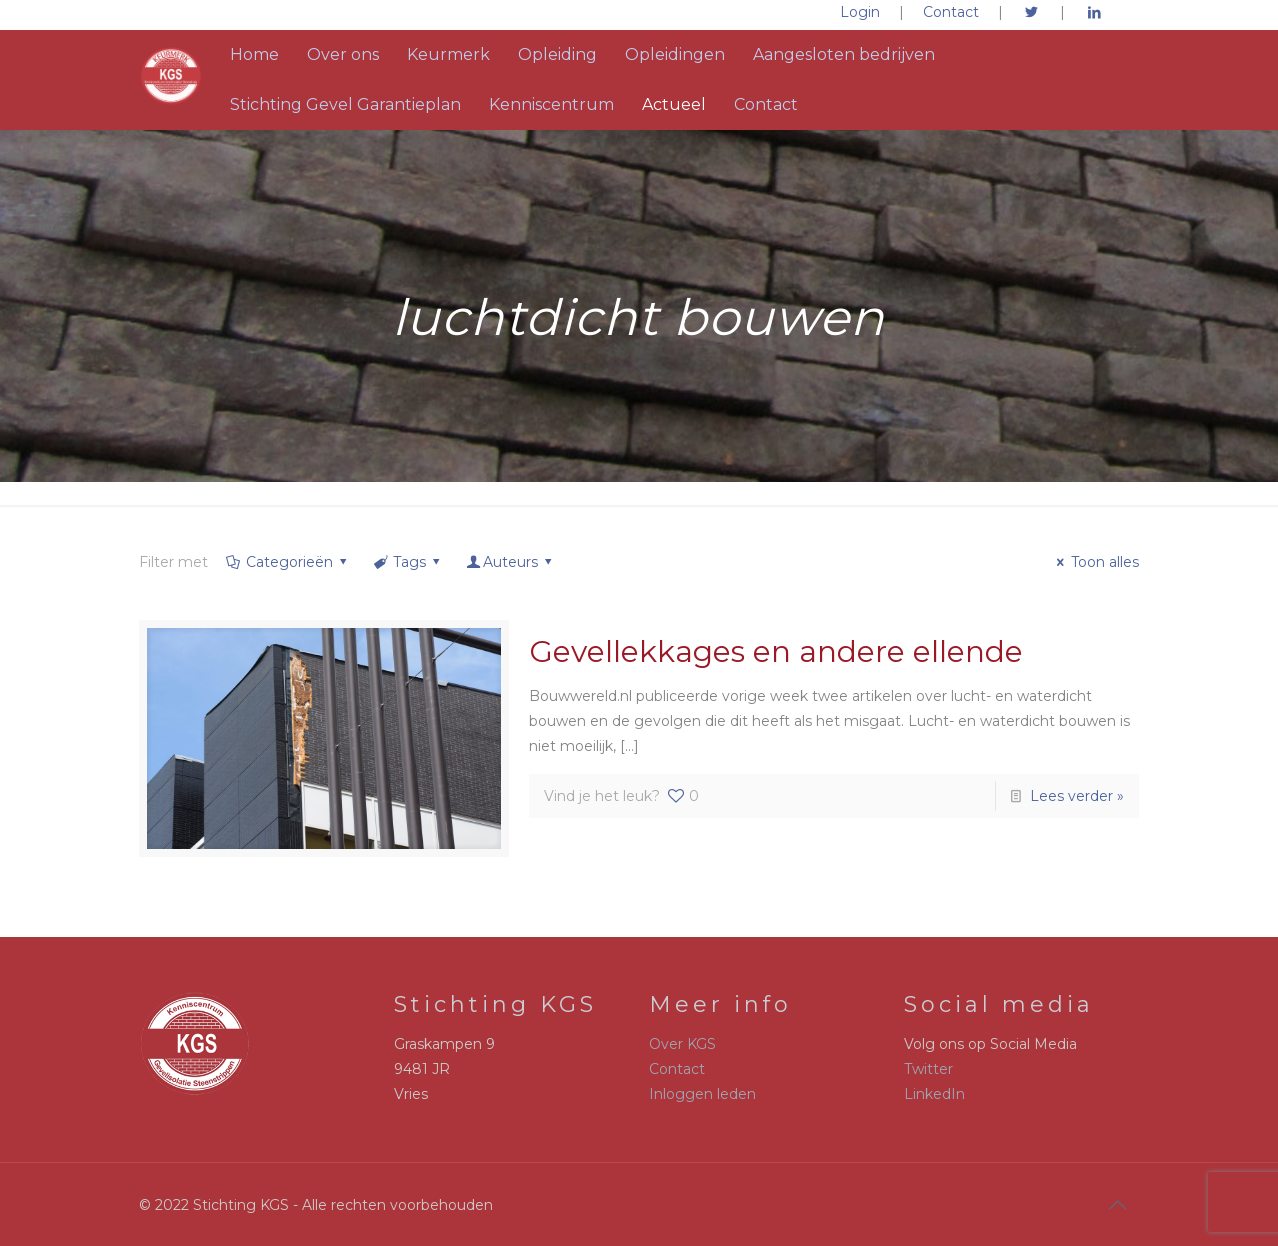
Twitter (928, 1069)
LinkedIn (934, 1094)
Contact (951, 12)
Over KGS (682, 1044)
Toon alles (1095, 562)
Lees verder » (1077, 796)
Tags (407, 562)
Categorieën (287, 562)
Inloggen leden (702, 1094)
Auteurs (511, 562)
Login (860, 12)
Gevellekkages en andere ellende (776, 651)
